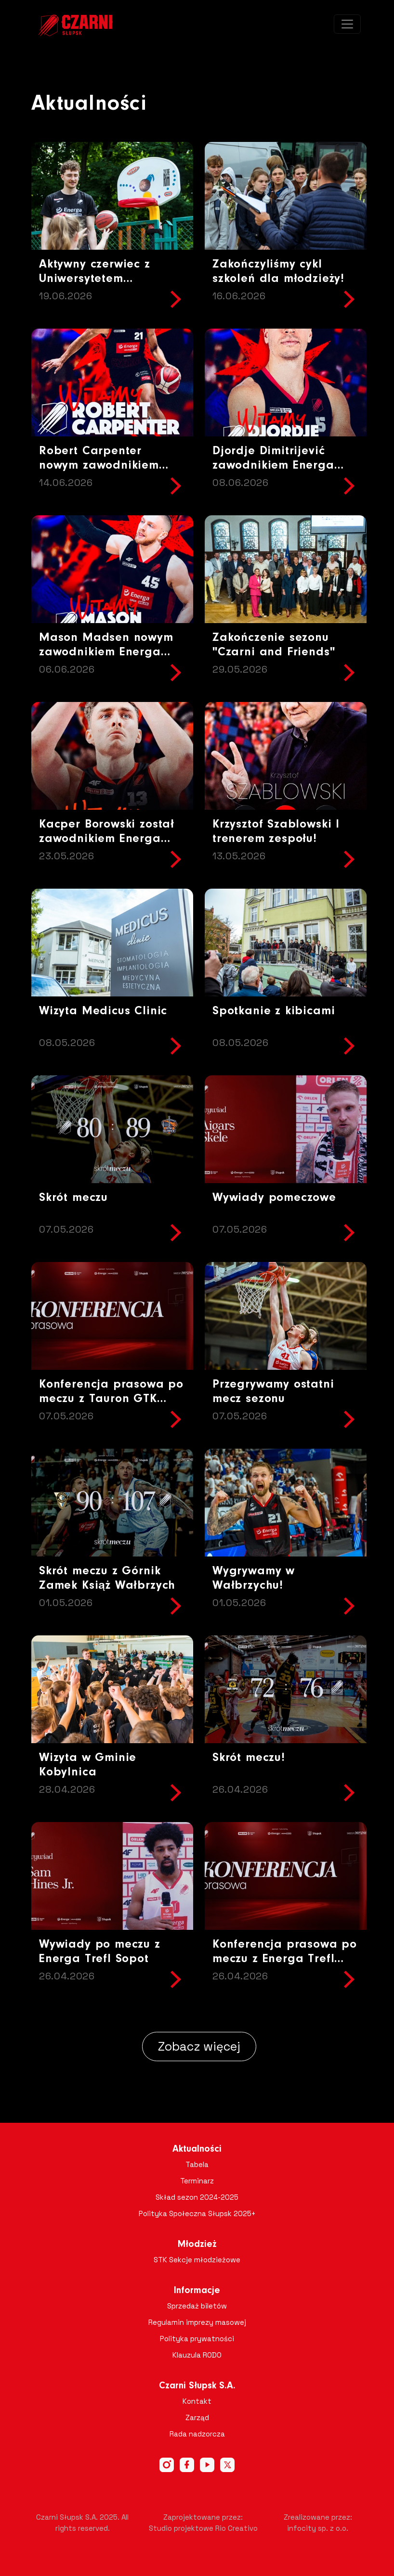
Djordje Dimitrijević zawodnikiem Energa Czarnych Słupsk (273, 465)
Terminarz (197, 2180)
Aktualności (197, 2149)
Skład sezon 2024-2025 (197, 2197)
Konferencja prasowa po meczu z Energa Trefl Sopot (284, 1958)
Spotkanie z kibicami (273, 1011)
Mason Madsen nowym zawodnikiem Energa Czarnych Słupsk (106, 652)
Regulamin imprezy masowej (197, 2322)
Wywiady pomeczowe (274, 1198)
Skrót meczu (73, 1198)
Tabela (197, 2164)
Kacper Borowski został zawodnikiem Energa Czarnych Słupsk (106, 838)
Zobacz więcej (199, 2046)
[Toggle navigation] (347, 24)
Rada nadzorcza (197, 2433)
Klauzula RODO (197, 2354)
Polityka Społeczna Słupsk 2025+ (197, 2213)
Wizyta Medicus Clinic (103, 1011)
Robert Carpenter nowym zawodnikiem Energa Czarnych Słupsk (109, 465)
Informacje (197, 2290)
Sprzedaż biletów (197, 2305)
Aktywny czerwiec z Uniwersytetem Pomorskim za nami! (97, 278)
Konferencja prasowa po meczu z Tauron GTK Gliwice (111, 1398)
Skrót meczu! (248, 1758)
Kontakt (197, 2401)
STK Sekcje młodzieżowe (197, 2259)
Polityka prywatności (197, 2338)
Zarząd (197, 2417)
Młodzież (197, 2244)
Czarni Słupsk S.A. (197, 2386)
